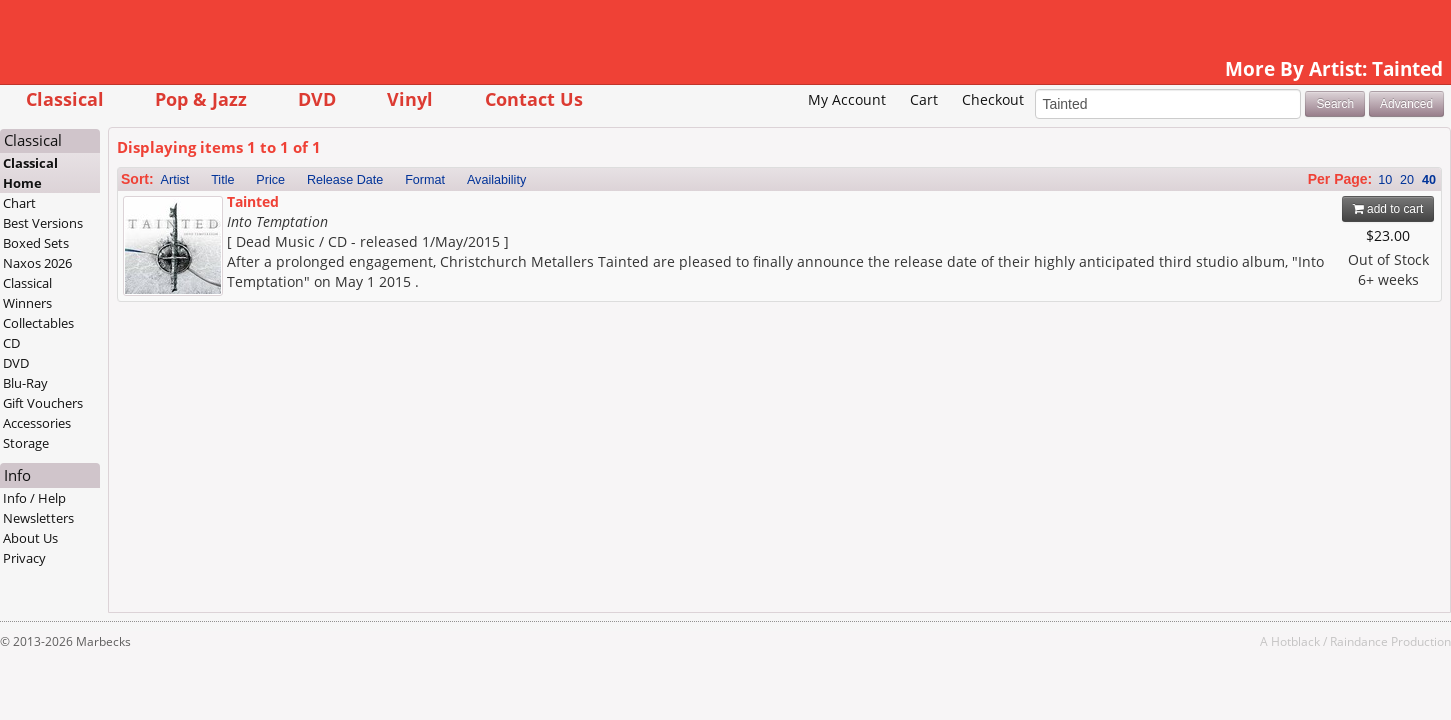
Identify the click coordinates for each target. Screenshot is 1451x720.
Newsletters (154, 549)
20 (1291, 211)
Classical (181, 98)
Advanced (1290, 134)
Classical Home (146, 204)
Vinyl (526, 98)
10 (1269, 211)
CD (127, 374)
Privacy (140, 589)
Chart (135, 234)
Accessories (153, 454)
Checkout (876, 130)
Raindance (1243, 672)
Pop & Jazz (317, 98)
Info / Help (150, 529)
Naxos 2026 (153, 294)
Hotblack (1179, 672)
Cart (808, 130)
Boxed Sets (152, 274)
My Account (731, 130)
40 (1313, 211)
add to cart (1272, 240)
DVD (433, 98)
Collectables (154, 354)
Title (338, 211)
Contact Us (650, 98)
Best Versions (159, 254)
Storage (142, 474)
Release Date (461, 211)
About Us (146, 569)
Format (541, 211)
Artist (291, 211)
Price (386, 211)
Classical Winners (143, 324)
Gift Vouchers (159, 434)
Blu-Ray (141, 414)
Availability (612, 211)
